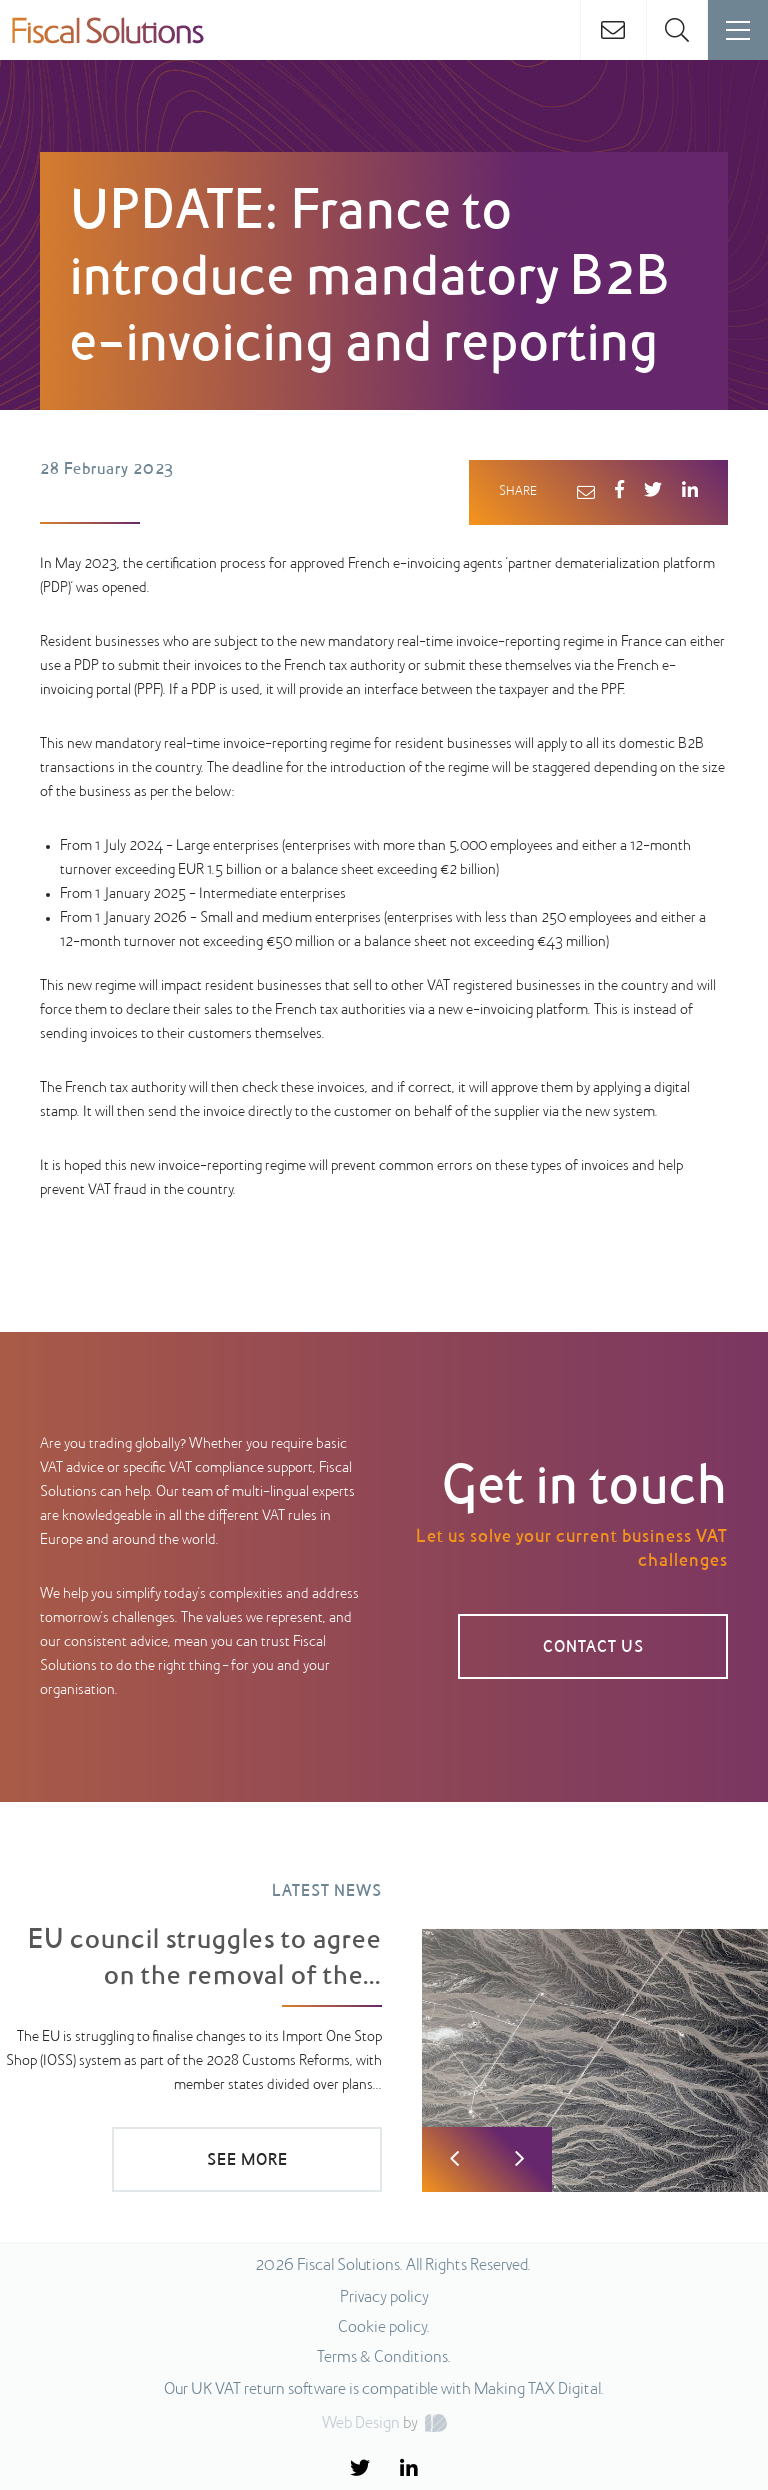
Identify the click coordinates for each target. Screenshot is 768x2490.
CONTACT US (593, 1648)
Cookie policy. (384, 2328)
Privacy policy (384, 2298)
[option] (384, 2022)
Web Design (361, 2424)
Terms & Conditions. (384, 2358)
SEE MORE (247, 2161)
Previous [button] (454, 2159)
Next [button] (519, 2159)
